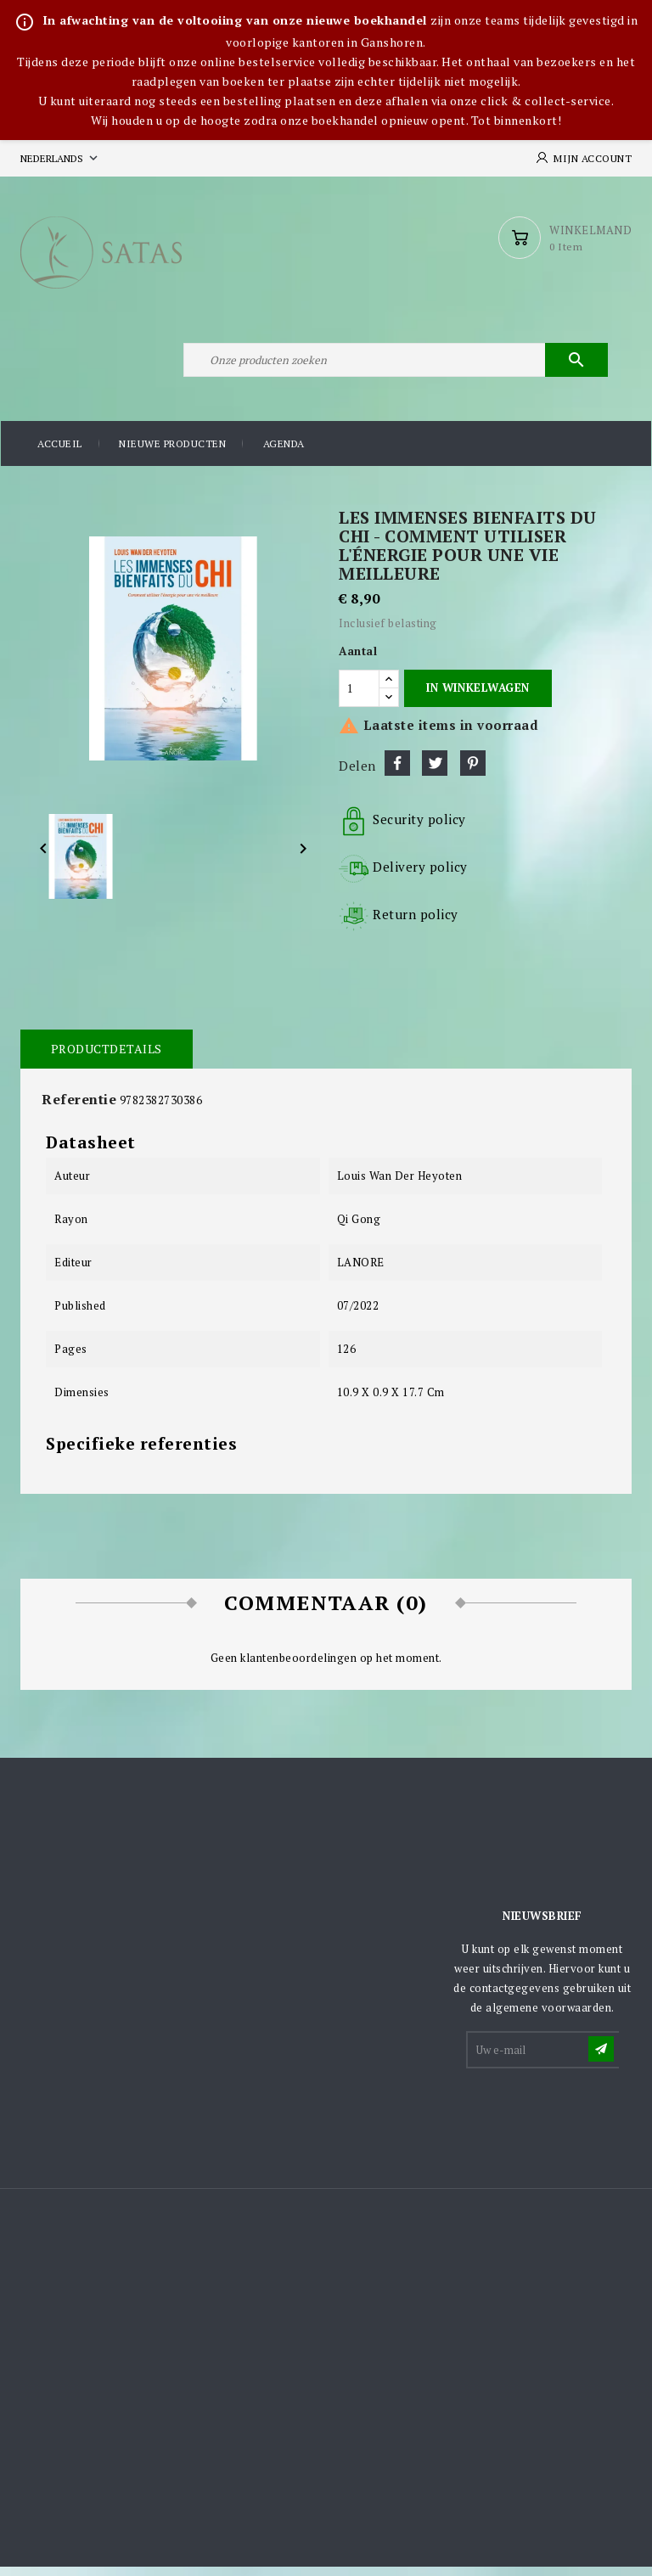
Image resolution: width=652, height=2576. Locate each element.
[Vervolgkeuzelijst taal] (60, 158)
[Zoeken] (394, 367)
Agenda (284, 453)
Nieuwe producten (172, 453)
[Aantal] (359, 697)
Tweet (434, 772)
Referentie (79, 1108)
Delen (397, 772)
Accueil (59, 453)
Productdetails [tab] (105, 1058)
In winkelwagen (477, 697)
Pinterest (473, 772)
